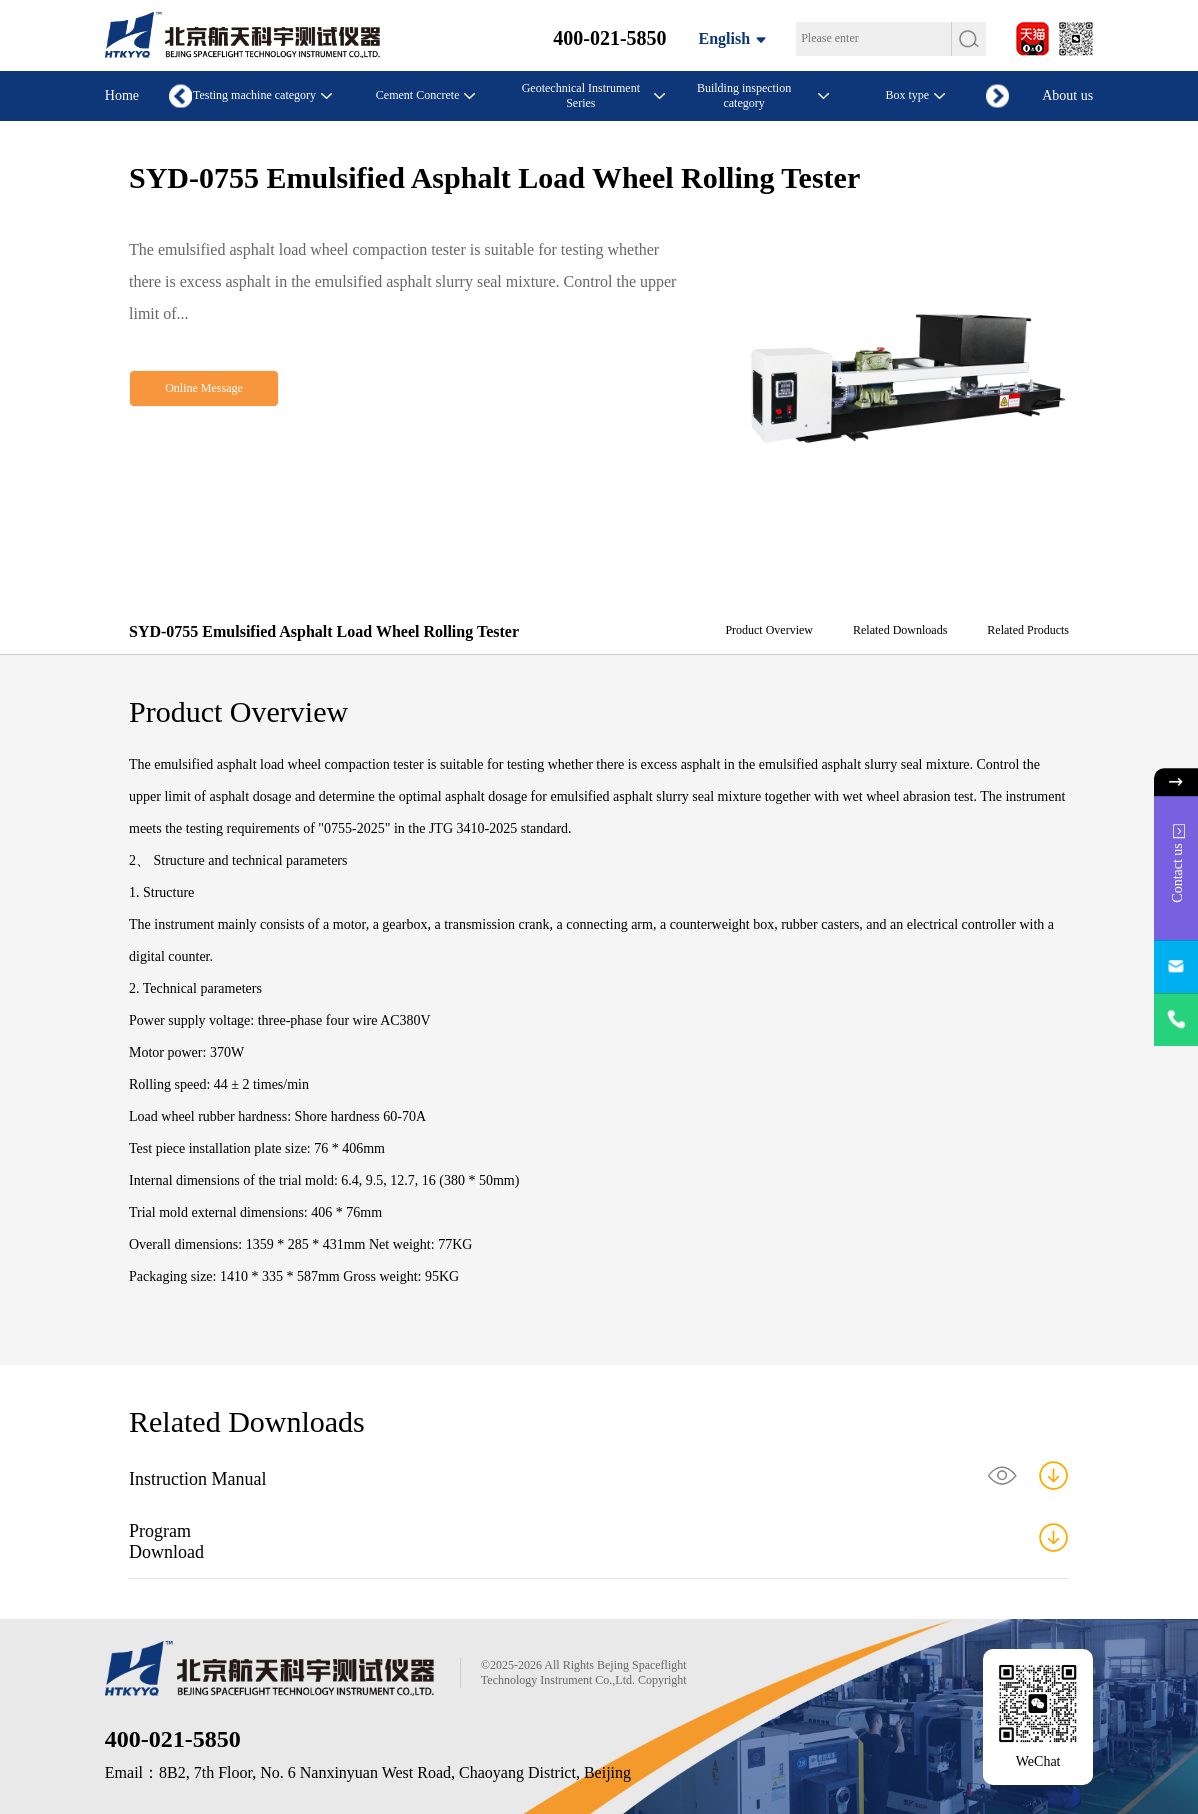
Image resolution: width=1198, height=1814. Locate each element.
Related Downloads (900, 630)
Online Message (204, 388)
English (725, 38)
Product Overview (769, 630)
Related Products (1028, 630)
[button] (997, 95)
